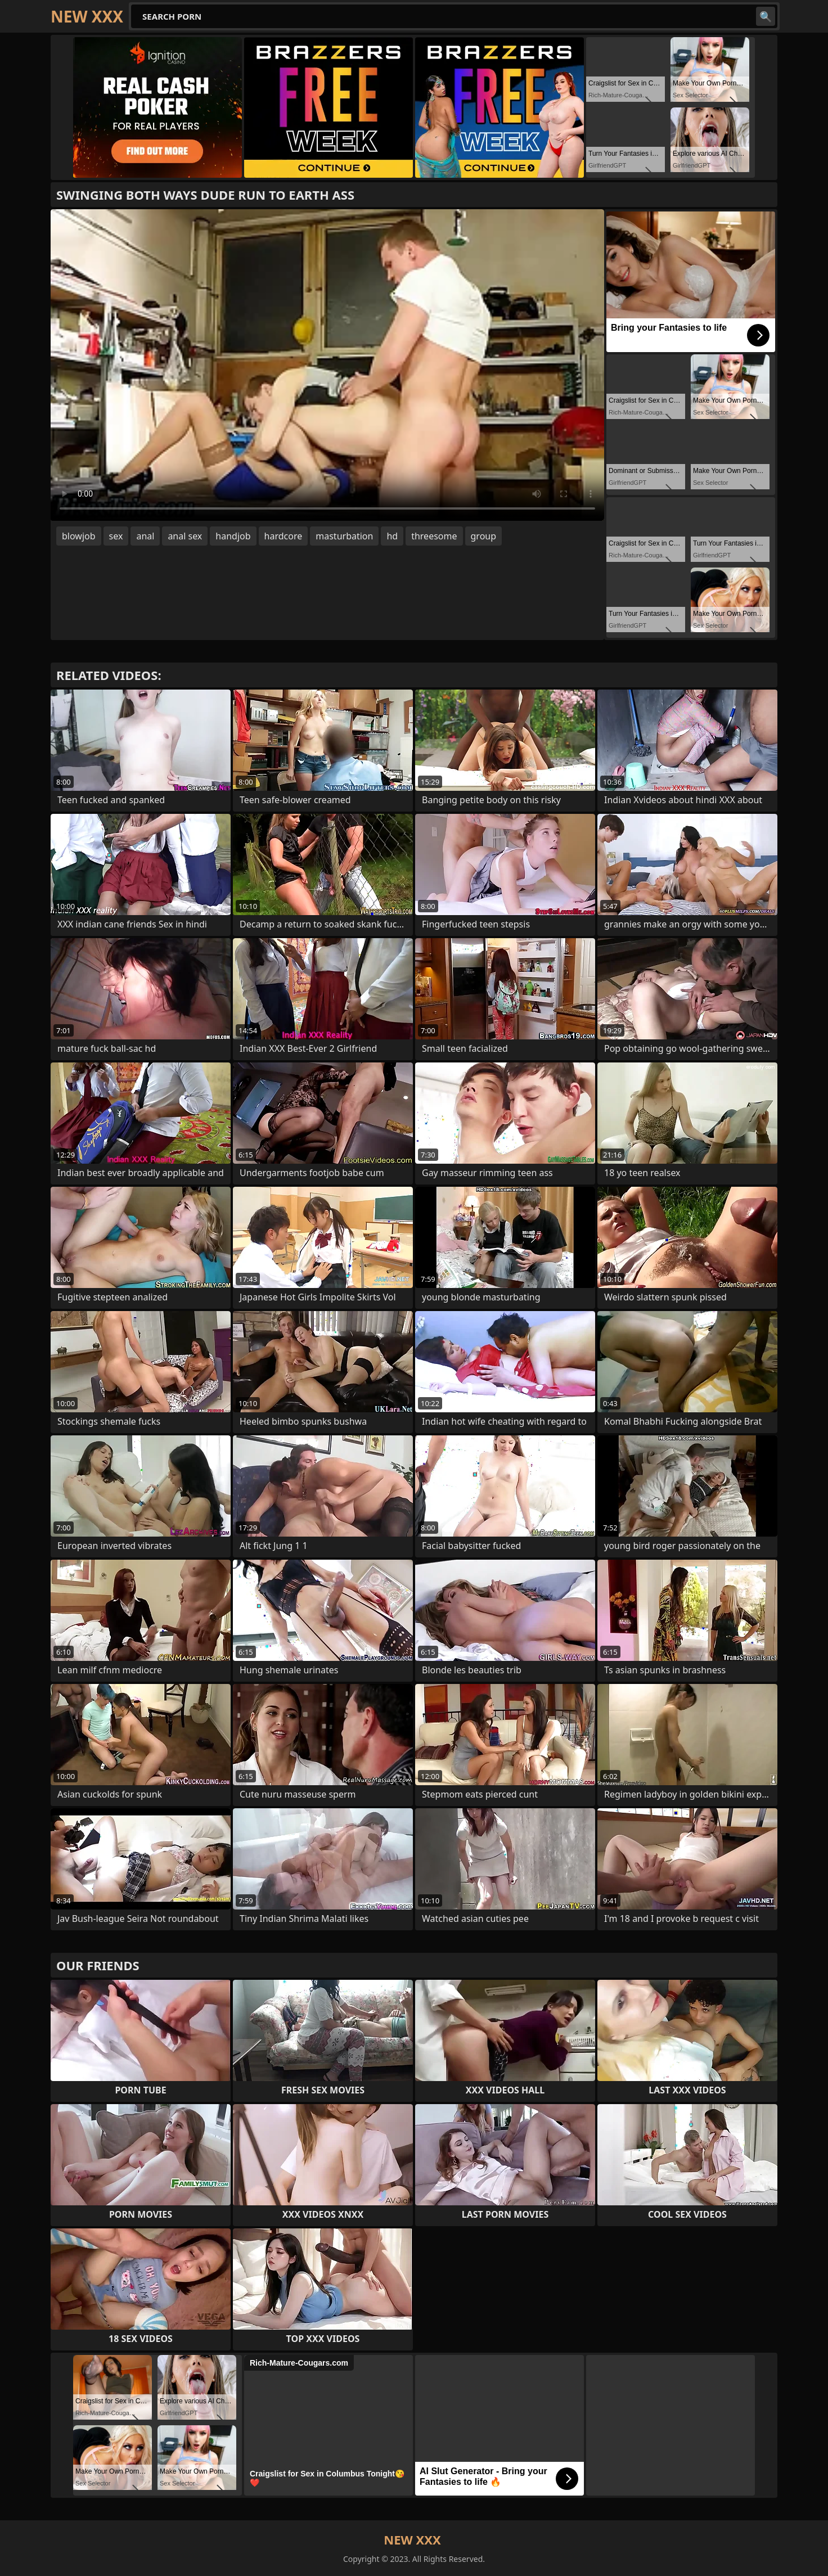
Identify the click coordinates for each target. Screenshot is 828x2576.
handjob (232, 536)
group (484, 536)
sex (116, 536)
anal (145, 536)
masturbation (344, 536)
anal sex (185, 536)
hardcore (283, 536)
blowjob (79, 536)
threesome (434, 536)
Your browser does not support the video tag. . (327, 365)
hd (392, 536)
